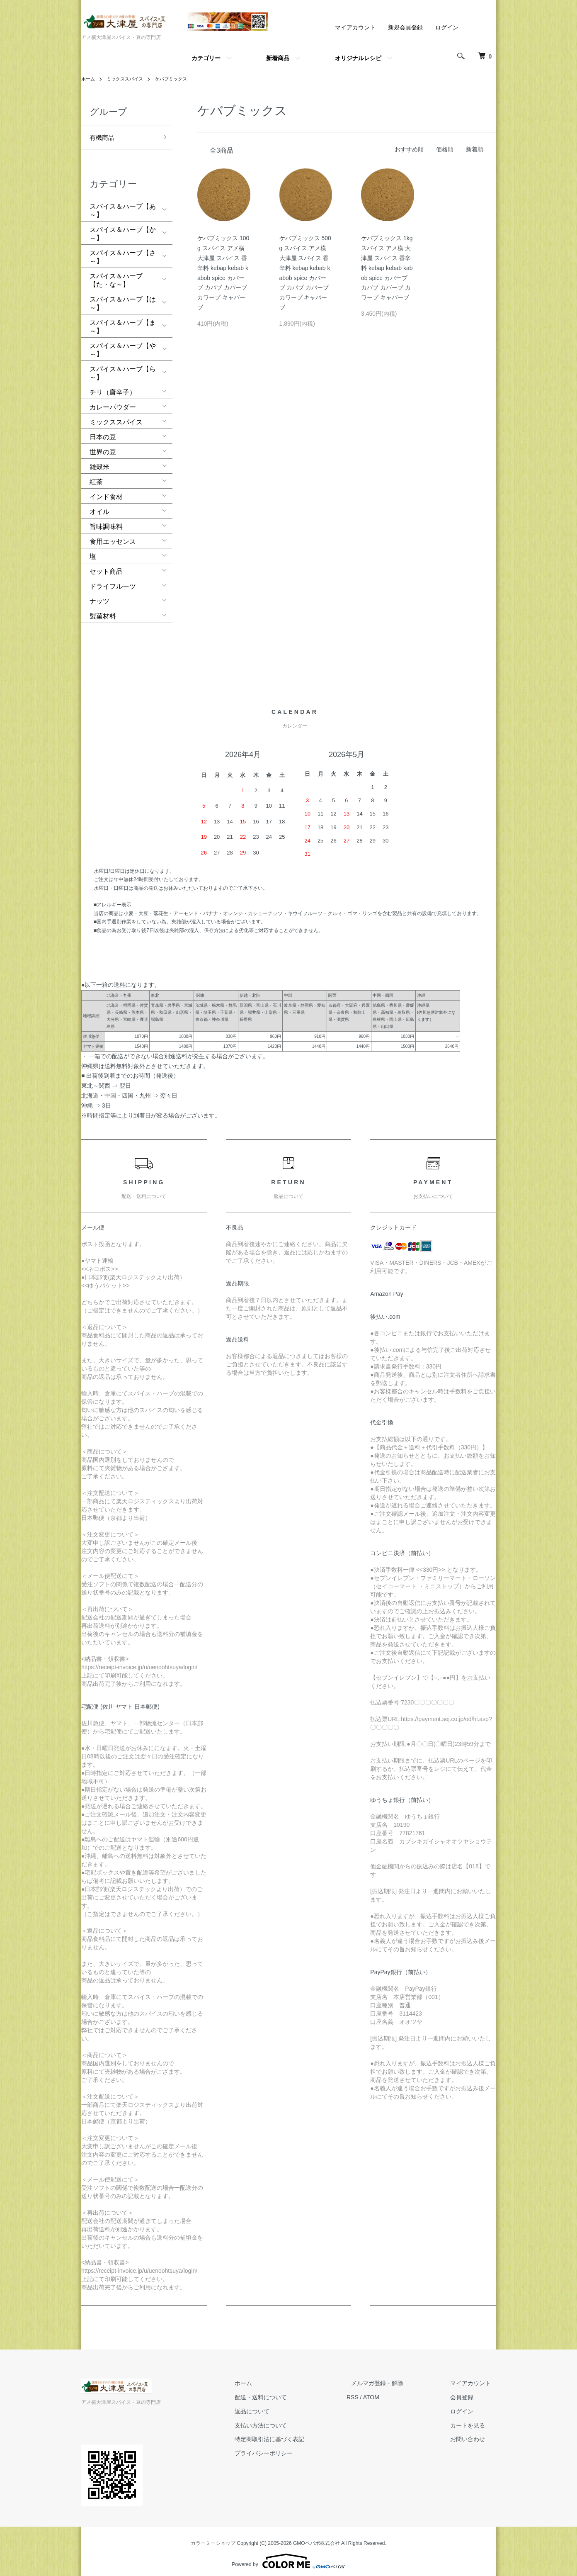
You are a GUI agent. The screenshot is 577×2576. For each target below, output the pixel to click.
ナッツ (99, 596)
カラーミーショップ (213, 2538)
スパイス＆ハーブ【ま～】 (123, 321)
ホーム (88, 79)
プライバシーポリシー (288, 2448)
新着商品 (277, 58)
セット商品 (106, 566)
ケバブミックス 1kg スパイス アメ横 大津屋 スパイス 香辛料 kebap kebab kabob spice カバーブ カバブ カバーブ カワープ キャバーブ (387, 268)
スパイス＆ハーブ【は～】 (123, 298)
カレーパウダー (113, 402)
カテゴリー (206, 58)
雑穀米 (99, 461)
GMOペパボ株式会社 (316, 2538)
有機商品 (103, 135)
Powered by (288, 2556)
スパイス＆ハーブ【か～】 (123, 228)
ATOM (390, 2392)
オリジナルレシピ (358, 58)
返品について (276, 2406)
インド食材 (106, 491)
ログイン (446, 27)
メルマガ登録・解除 (392, 2378)
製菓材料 (103, 611)
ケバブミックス (177, 79)
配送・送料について (285, 2392)
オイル (99, 506)
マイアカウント (355, 27)
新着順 (474, 149)
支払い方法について (285, 2420)
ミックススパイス (128, 79)
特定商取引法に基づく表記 (293, 2434)
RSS (372, 2392)
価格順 (444, 149)
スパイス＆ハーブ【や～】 (123, 345)
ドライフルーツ (113, 581)
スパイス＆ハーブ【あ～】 (123, 205)
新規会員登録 (405, 27)
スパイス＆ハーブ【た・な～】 (116, 275)
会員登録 (466, 2392)
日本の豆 (103, 432)
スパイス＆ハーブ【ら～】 (123, 368)
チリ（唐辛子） (113, 387)
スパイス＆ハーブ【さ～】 (123, 252)
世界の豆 (103, 446)
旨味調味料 (106, 521)
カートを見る (472, 2420)
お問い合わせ (472, 2434)
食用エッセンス (113, 536)
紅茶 (96, 476)
